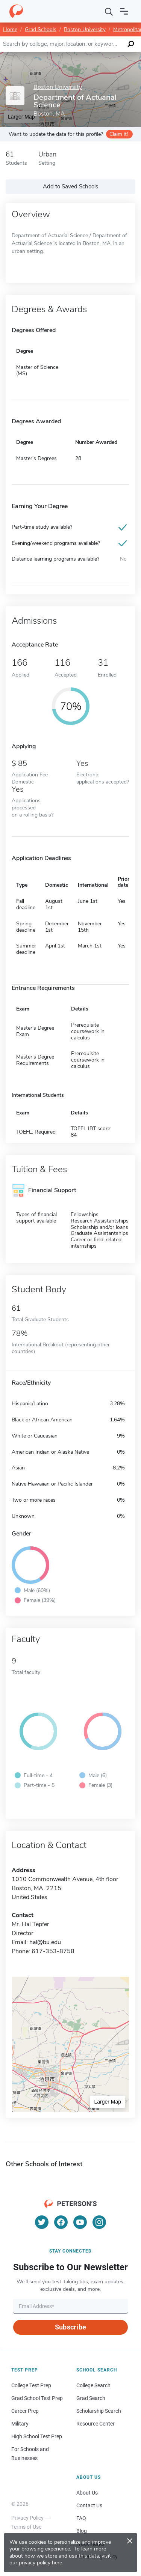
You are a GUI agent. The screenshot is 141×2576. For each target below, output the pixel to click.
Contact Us (89, 2505)
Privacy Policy (27, 2518)
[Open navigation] (124, 11)
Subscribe (70, 2327)
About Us (87, 2493)
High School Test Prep (36, 2436)
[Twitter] (42, 2222)
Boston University (85, 29)
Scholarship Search (98, 2411)
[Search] (109, 11)
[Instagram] (99, 2222)
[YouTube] (80, 2222)
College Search (93, 2385)
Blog (81, 2531)
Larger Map (107, 2102)
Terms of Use (26, 2527)
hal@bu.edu (45, 1942)
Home (10, 29)
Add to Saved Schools (70, 186)
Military (20, 2424)
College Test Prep (31, 2385)
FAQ (81, 2518)
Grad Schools (40, 29)
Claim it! (118, 134)
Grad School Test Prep (37, 2398)
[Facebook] (61, 2222)
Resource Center (95, 2424)
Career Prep (25, 2411)
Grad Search (90, 2398)
